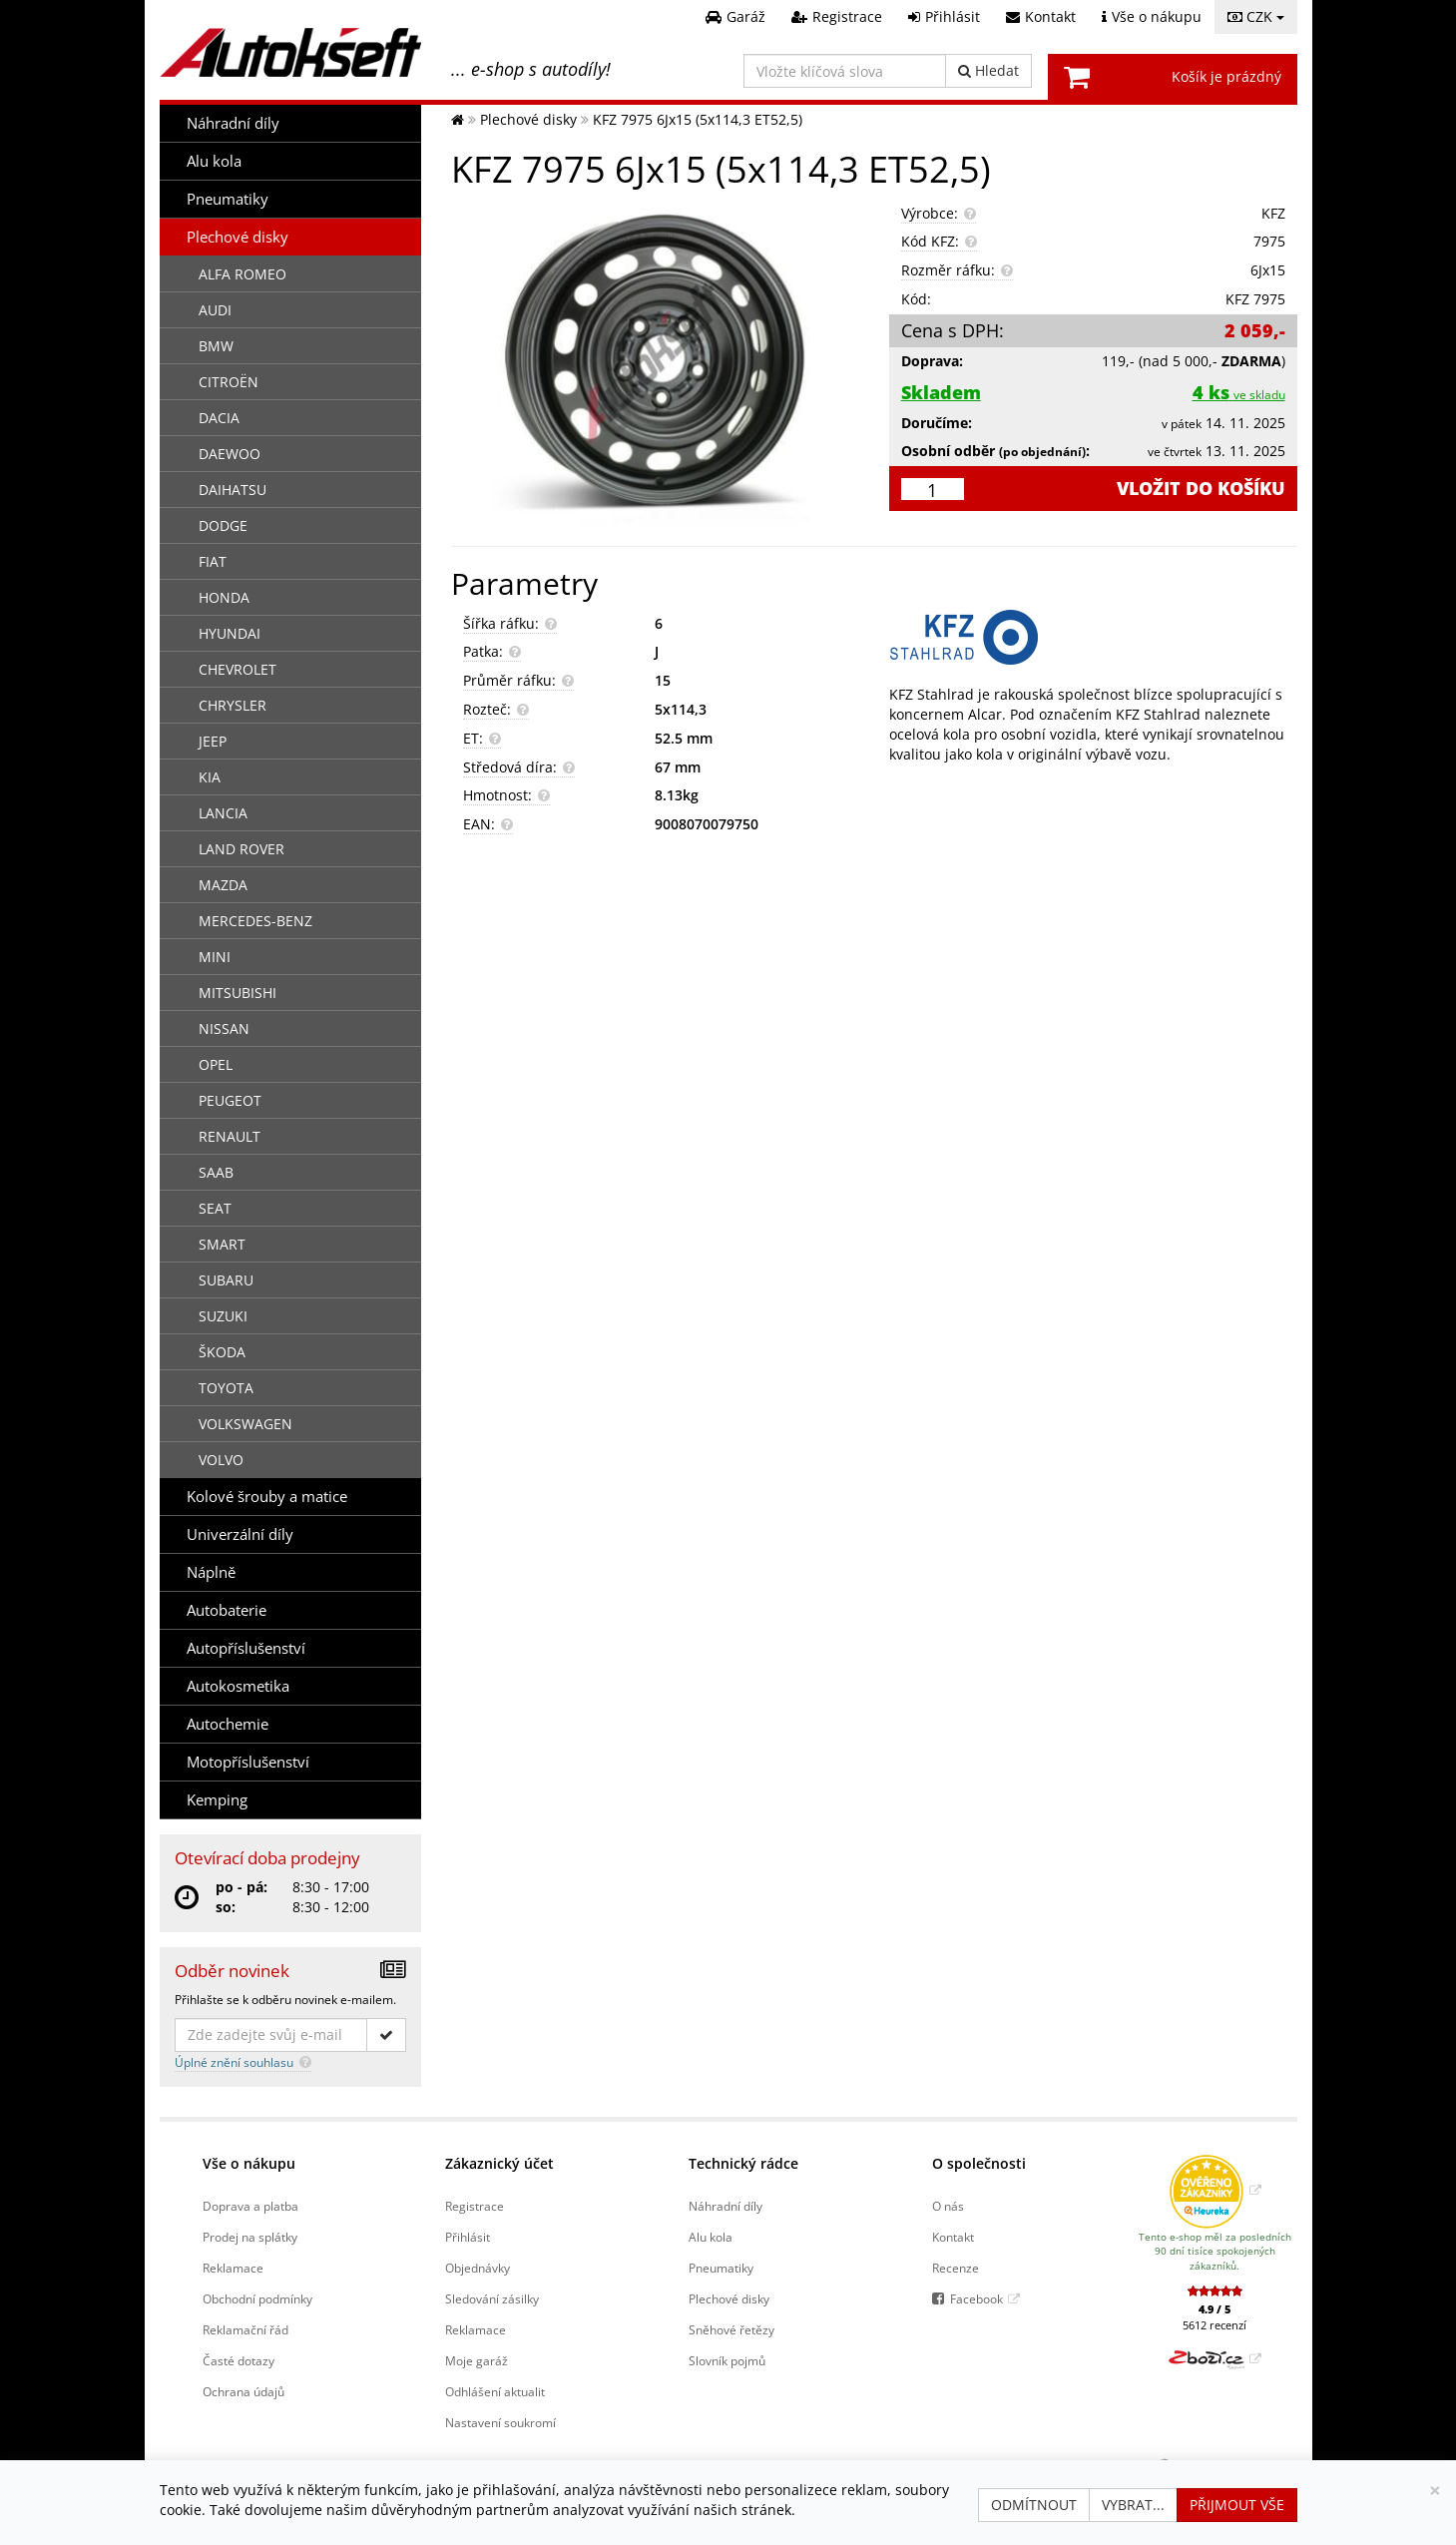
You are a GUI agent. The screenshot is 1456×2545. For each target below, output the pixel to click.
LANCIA (223, 812)
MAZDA (223, 884)
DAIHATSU (232, 489)
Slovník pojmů (727, 2360)
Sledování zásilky (492, 2298)
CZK (1255, 16)
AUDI (215, 309)
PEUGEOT (230, 1100)
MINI (215, 956)
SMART (222, 1244)
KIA (210, 776)
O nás (948, 2206)
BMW (216, 345)
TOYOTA (226, 1387)
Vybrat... (1133, 2504)
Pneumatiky (227, 199)
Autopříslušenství (246, 1648)
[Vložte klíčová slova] (844, 71)
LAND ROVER (241, 848)
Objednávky (477, 2268)
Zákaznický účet (499, 2163)
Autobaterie (226, 1610)
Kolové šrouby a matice (267, 1496)
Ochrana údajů (243, 2391)
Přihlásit (467, 2237)
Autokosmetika (238, 1686)
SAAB (216, 1172)
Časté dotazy (238, 2360)
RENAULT (229, 1136)
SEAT (215, 1208)
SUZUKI (223, 1315)
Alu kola (214, 161)
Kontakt (953, 2237)
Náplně (211, 1572)
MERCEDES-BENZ (255, 920)
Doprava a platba (250, 2206)
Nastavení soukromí (500, 2422)
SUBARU (226, 1280)
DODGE (223, 525)
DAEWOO (229, 453)
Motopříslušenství (248, 1762)
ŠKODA (222, 1351)
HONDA (224, 597)
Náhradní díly (233, 123)
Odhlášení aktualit (495, 2391)
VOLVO (221, 1459)
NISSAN (224, 1028)
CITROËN (228, 381)
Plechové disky (237, 237)
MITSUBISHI (237, 992)
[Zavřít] (1435, 2490)
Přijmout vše (1237, 2504)
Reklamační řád (245, 2329)
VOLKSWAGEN (245, 1423)
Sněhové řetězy (731, 2329)
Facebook (976, 2298)
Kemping (217, 1799)
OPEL (216, 1064)
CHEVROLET (237, 669)
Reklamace (233, 2268)
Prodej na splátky (250, 2237)
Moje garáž (476, 2360)
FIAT (213, 561)
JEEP (213, 741)
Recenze (955, 2268)
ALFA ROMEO (242, 273)
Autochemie (227, 1724)
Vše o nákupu (249, 2163)
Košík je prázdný (1226, 76)
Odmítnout (1034, 2504)
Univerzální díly (240, 1534)
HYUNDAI (229, 633)
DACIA (219, 417)
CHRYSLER (232, 705)
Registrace (474, 2206)
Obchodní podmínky (257, 2298)
